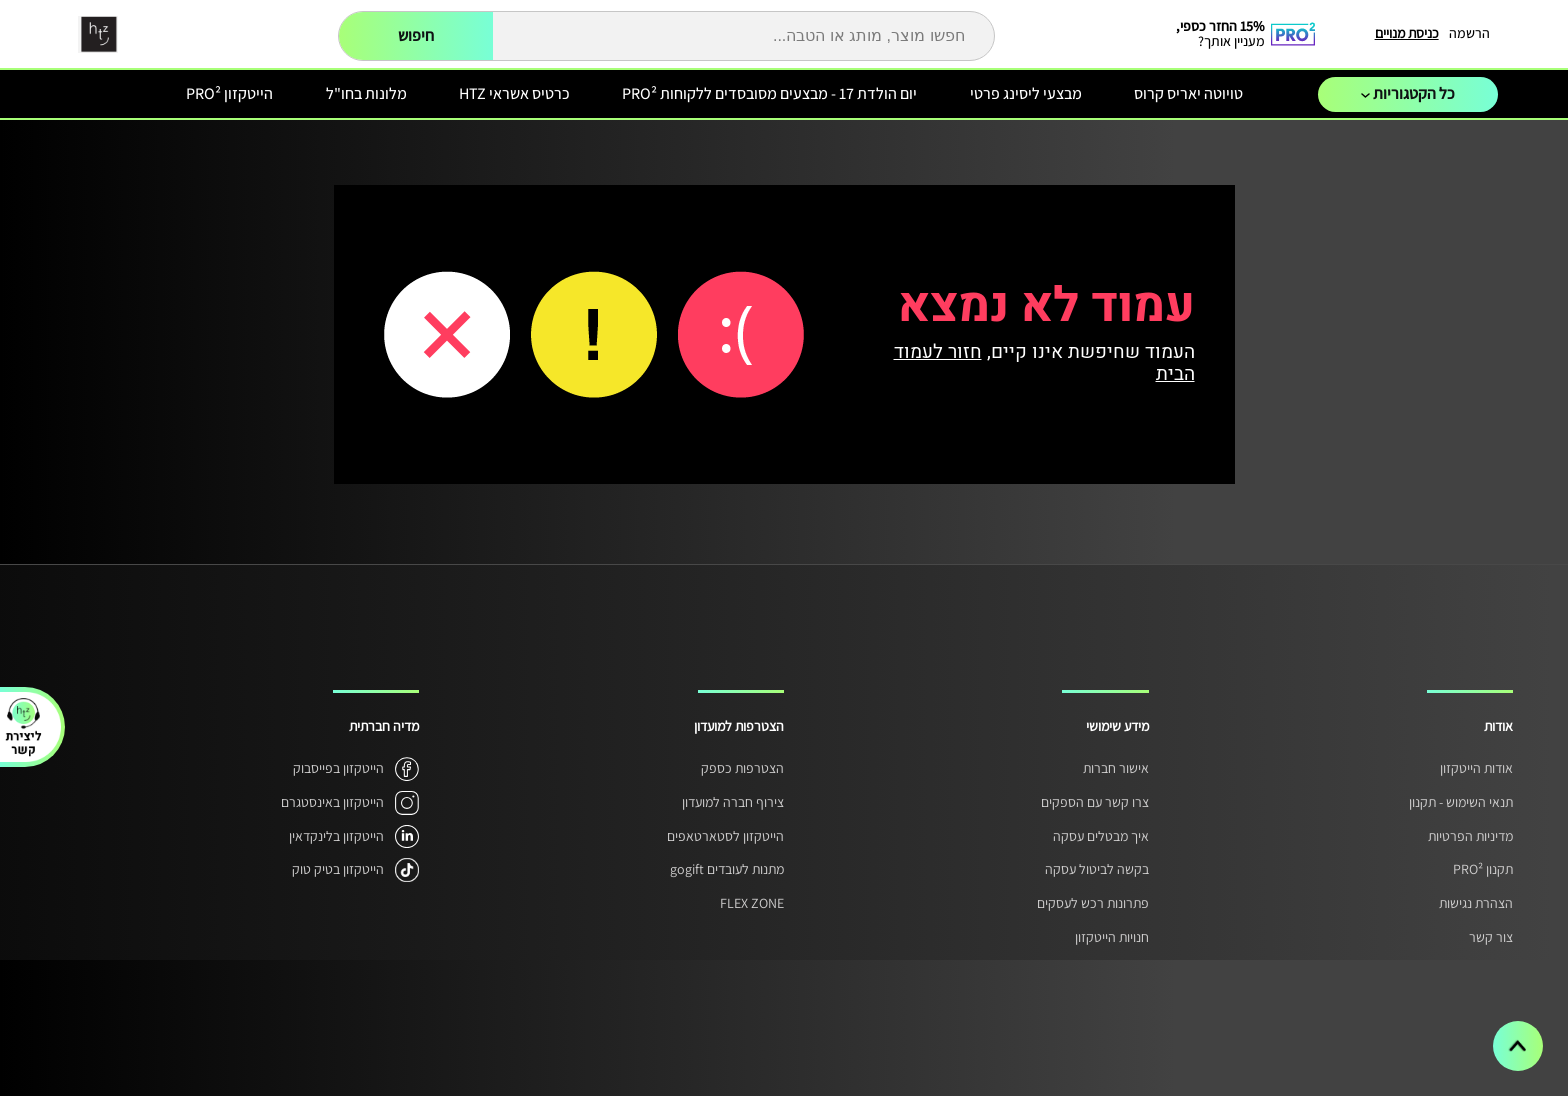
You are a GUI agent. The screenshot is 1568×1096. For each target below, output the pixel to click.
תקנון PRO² (1483, 869)
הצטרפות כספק (742, 768)
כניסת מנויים (1407, 33)
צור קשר (1491, 937)
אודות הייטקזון (1476, 768)
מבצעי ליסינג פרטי (1026, 93)
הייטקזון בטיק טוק (338, 869)
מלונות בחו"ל (366, 93)
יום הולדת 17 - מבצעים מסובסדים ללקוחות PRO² (769, 93)
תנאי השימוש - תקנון (1461, 802)
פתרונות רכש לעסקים (1093, 903)
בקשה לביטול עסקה (1097, 869)
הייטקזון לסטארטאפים (725, 836)
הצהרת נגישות (1476, 903)
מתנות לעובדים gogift (727, 869)
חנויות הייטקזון (1112, 937)
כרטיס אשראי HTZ (514, 93)
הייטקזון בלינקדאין (336, 836)
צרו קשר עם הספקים (1095, 802)
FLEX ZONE (752, 903)
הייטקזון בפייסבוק (338, 768)
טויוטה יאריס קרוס (1188, 93)
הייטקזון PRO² (229, 93)
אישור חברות (1116, 768)
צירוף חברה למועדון (733, 802)
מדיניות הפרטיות (1470, 836)
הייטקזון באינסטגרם (332, 802)
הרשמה (1469, 33)
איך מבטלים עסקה (1101, 836)
